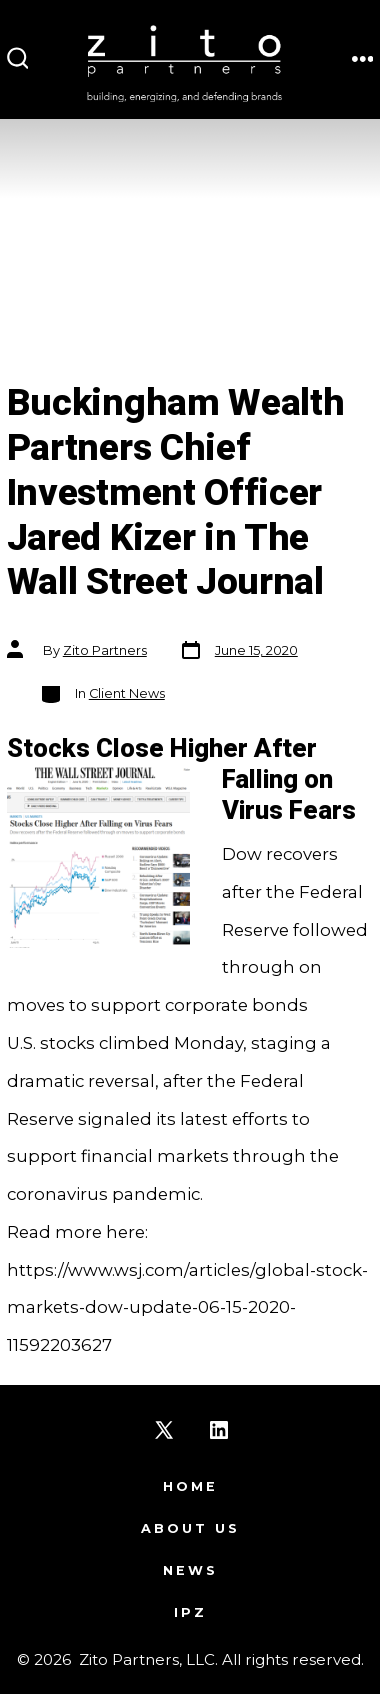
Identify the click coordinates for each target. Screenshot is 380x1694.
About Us (190, 1528)
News (190, 1570)
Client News (127, 693)
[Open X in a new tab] (164, 1430)
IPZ (190, 1612)
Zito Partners (105, 650)
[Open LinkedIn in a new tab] (219, 1430)
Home (190, 1486)
